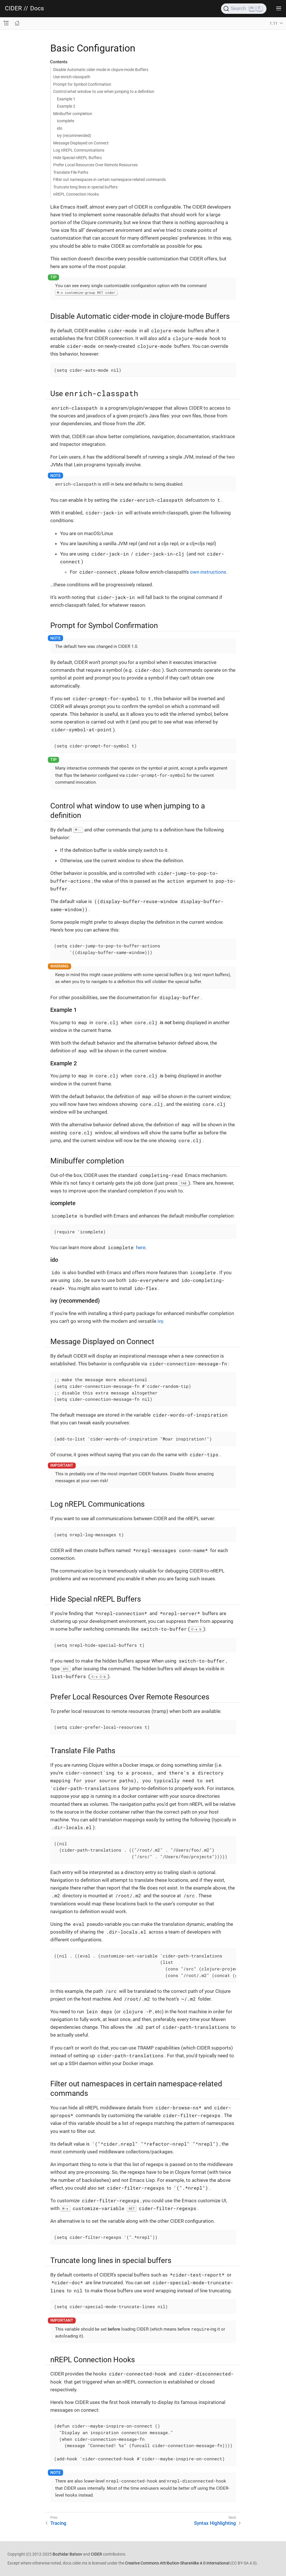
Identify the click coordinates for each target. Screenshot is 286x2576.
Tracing (58, 2523)
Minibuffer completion (72, 113)
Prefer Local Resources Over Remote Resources (95, 165)
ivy (160, 1321)
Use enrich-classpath (71, 77)
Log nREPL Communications (78, 150)
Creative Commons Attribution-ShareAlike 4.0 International (177, 2563)
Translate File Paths (70, 172)
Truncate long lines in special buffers (85, 187)
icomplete (65, 121)
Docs (37, 8)
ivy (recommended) (74, 135)
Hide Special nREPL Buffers (77, 157)
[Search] (243, 8)
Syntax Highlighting (215, 2523)
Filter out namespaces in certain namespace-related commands (109, 179)
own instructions (208, 572)
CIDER (13, 8)
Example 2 (66, 106)
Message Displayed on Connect (81, 143)
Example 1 (66, 99)
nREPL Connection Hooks (76, 194)
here (140, 1247)
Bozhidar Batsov (67, 2554)
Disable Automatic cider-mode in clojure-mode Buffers (100, 69)
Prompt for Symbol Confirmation (82, 84)
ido (59, 128)
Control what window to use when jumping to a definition (103, 91)
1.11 (274, 23)
